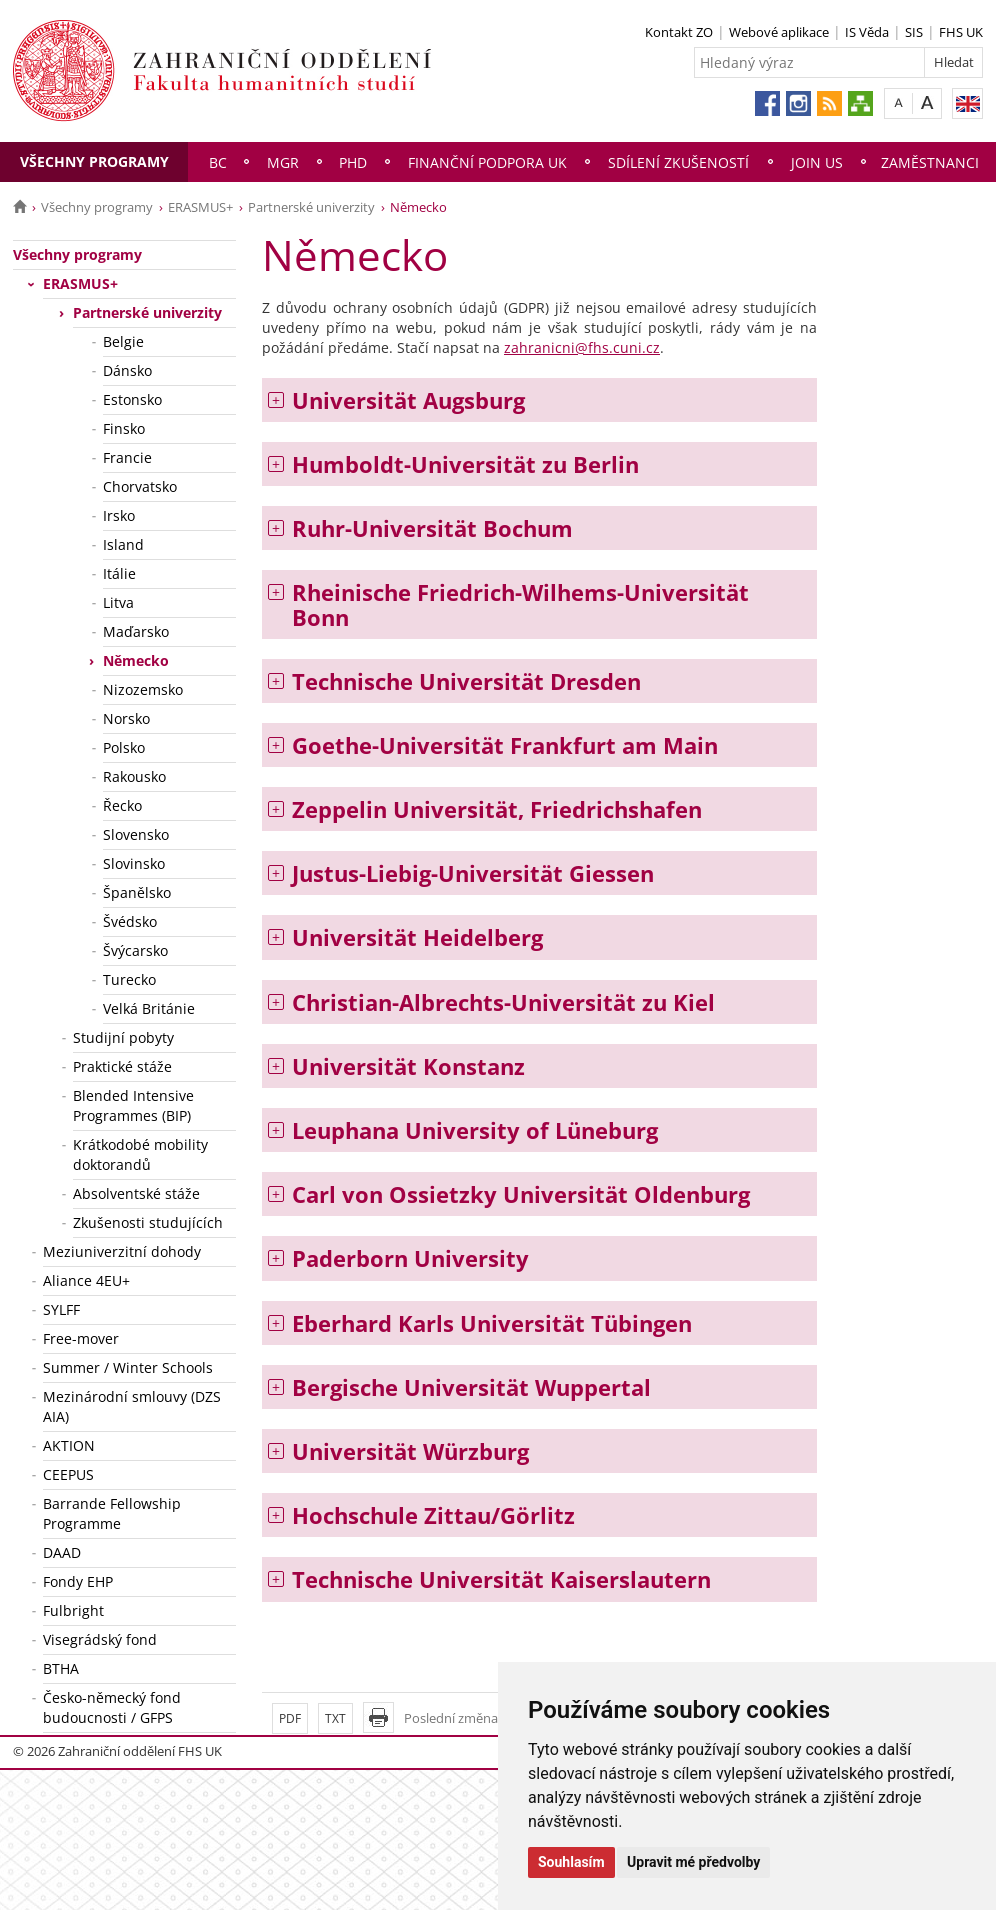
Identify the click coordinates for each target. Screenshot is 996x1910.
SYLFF (61, 1309)
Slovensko (136, 834)
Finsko (124, 428)
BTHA (61, 1668)
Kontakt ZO (679, 32)
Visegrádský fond (100, 1639)
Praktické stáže (122, 1066)
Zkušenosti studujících (148, 1222)
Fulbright (73, 1610)
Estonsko (132, 399)
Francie (127, 457)
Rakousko (134, 776)
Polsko (124, 747)
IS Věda (867, 32)
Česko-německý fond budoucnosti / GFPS (112, 1707)
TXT (335, 1718)
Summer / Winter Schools (128, 1367)
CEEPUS (68, 1474)
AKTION (69, 1445)
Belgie (123, 341)
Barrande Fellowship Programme (112, 1513)
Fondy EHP (78, 1581)
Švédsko (130, 921)
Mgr (283, 162)
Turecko (129, 979)
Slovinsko (134, 863)
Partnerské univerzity (311, 207)
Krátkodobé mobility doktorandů (140, 1154)
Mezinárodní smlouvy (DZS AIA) (132, 1406)
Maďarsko (136, 631)
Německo (136, 660)
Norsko (126, 718)
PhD (353, 162)
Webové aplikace (779, 32)
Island (123, 544)
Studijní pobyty (123, 1037)
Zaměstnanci (930, 162)
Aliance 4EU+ (86, 1280)
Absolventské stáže (136, 1193)
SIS (914, 32)
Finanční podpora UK (487, 162)
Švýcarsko (135, 950)
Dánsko (127, 370)
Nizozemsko (143, 689)
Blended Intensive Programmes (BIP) (133, 1105)
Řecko (122, 805)
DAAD (62, 1552)
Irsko (119, 515)
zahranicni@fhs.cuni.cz (582, 347)
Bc (218, 162)
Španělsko (137, 892)
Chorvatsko (140, 486)
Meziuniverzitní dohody (122, 1251)
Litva (118, 602)
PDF (290, 1718)
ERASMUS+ (200, 207)
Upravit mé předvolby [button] (693, 1862)
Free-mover (81, 1338)
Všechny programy (94, 161)
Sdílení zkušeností (678, 162)
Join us (817, 162)
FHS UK (961, 32)
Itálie (119, 573)
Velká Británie (149, 1008)
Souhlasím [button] (571, 1862)
